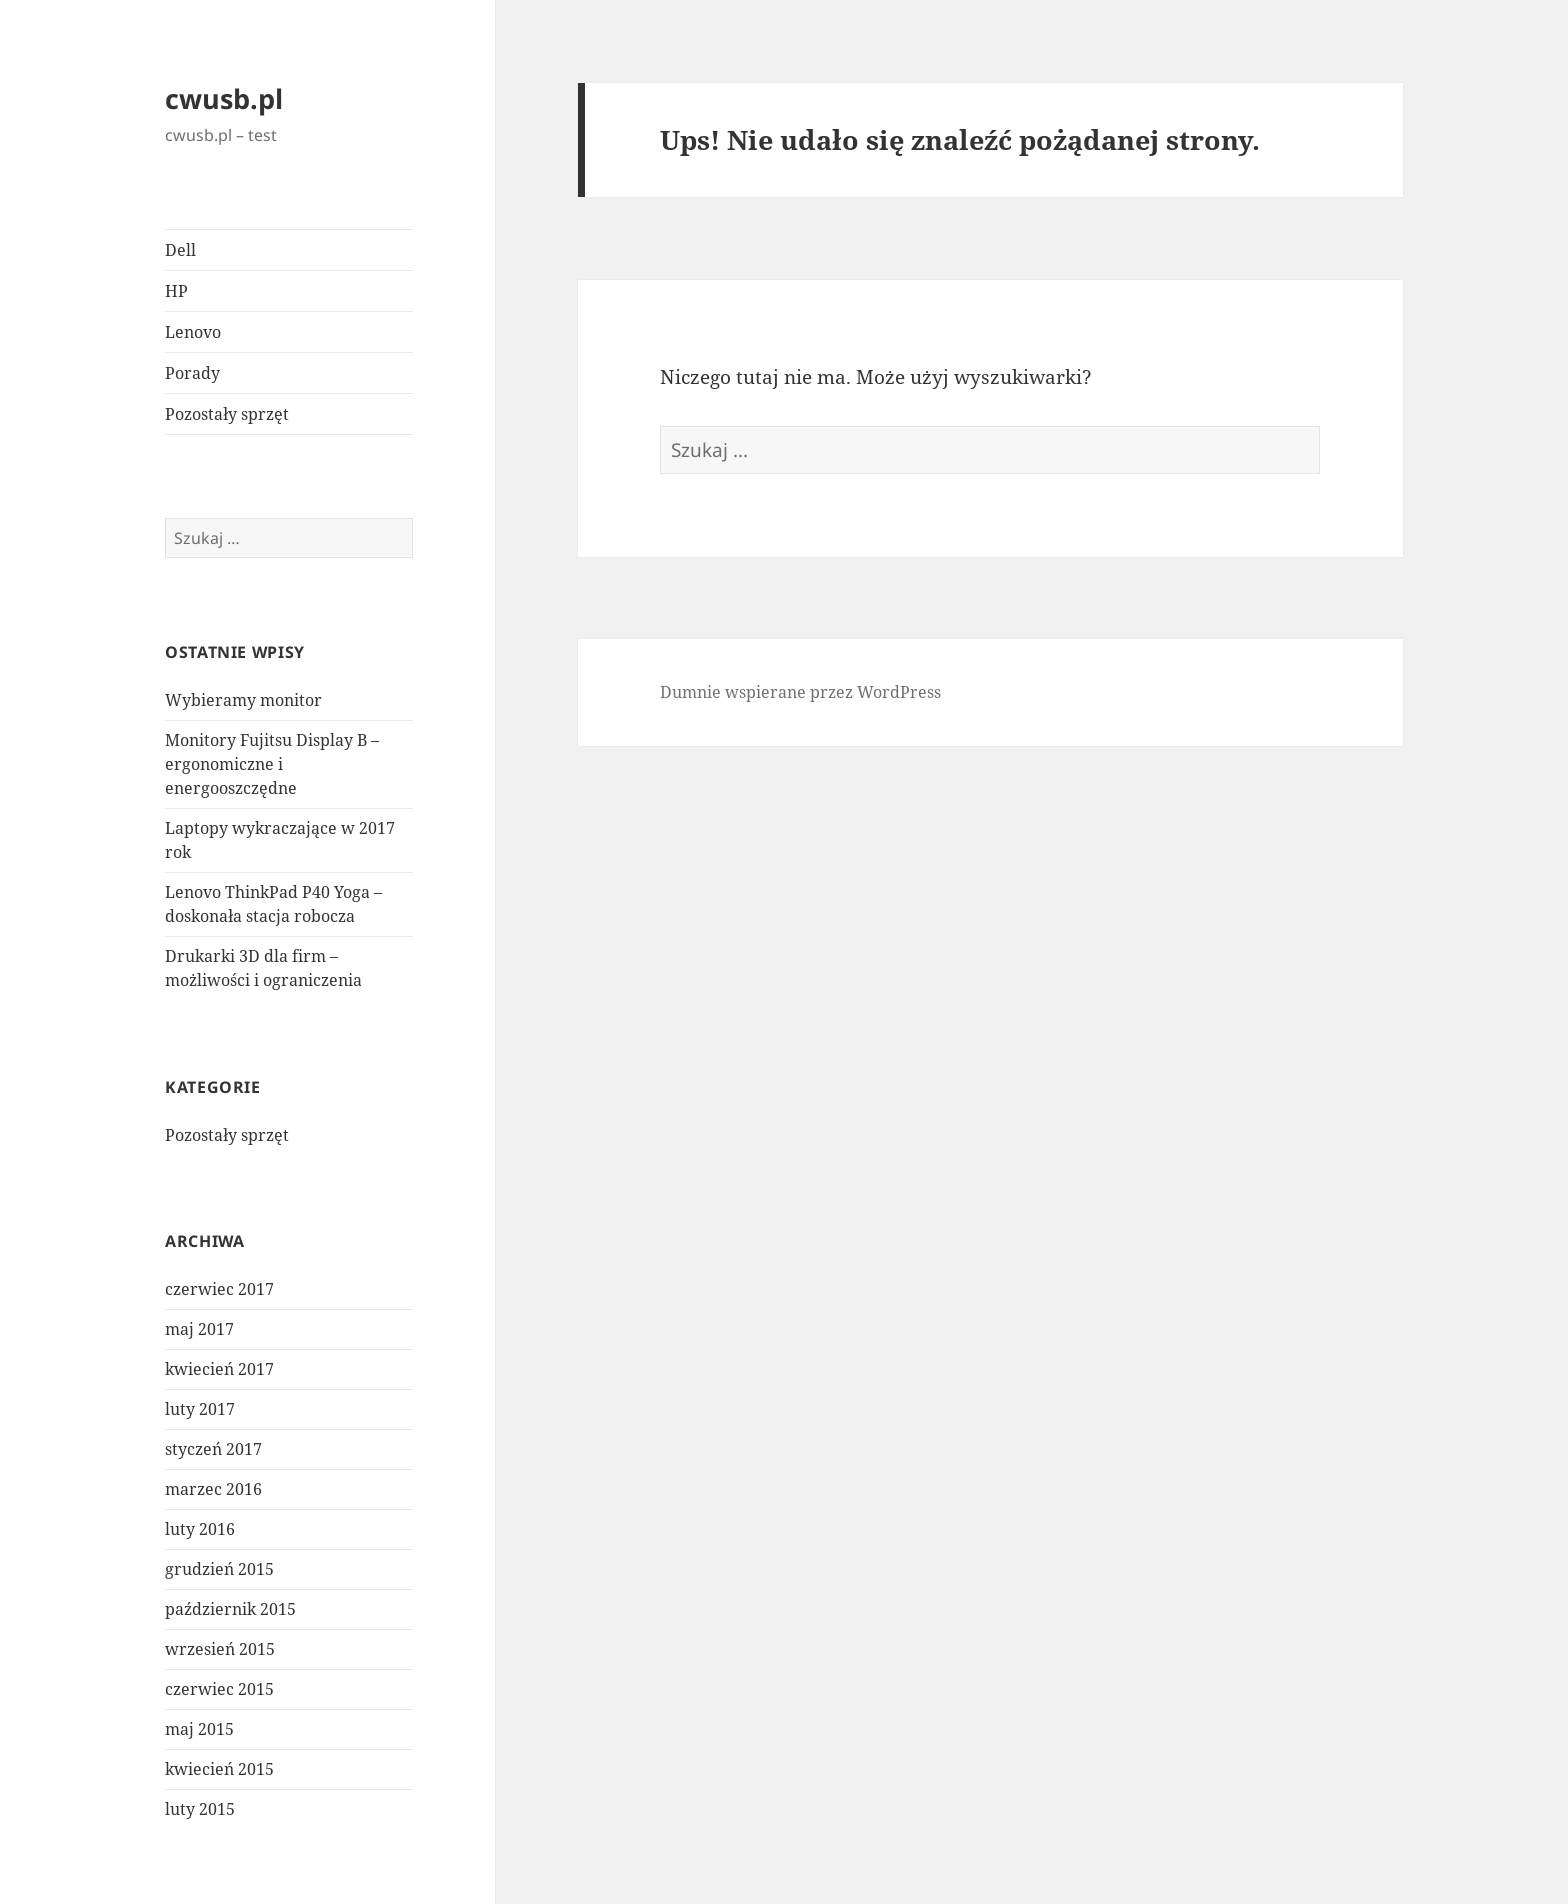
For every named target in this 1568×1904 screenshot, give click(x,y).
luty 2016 (200, 1529)
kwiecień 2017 (219, 1369)
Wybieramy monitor (243, 700)
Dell (180, 250)
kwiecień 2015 (219, 1769)
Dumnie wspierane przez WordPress (800, 692)
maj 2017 (199, 1329)
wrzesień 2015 (220, 1649)
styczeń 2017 (213, 1449)
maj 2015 (199, 1729)
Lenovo (193, 332)
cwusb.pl (224, 98)
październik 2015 (230, 1609)
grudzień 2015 (219, 1569)
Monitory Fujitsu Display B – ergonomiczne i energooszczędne (272, 764)
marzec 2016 (213, 1489)
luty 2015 (200, 1809)
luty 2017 (200, 1409)
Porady (192, 373)
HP (176, 291)
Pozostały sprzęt (227, 414)
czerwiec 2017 (219, 1289)
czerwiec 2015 (219, 1689)
